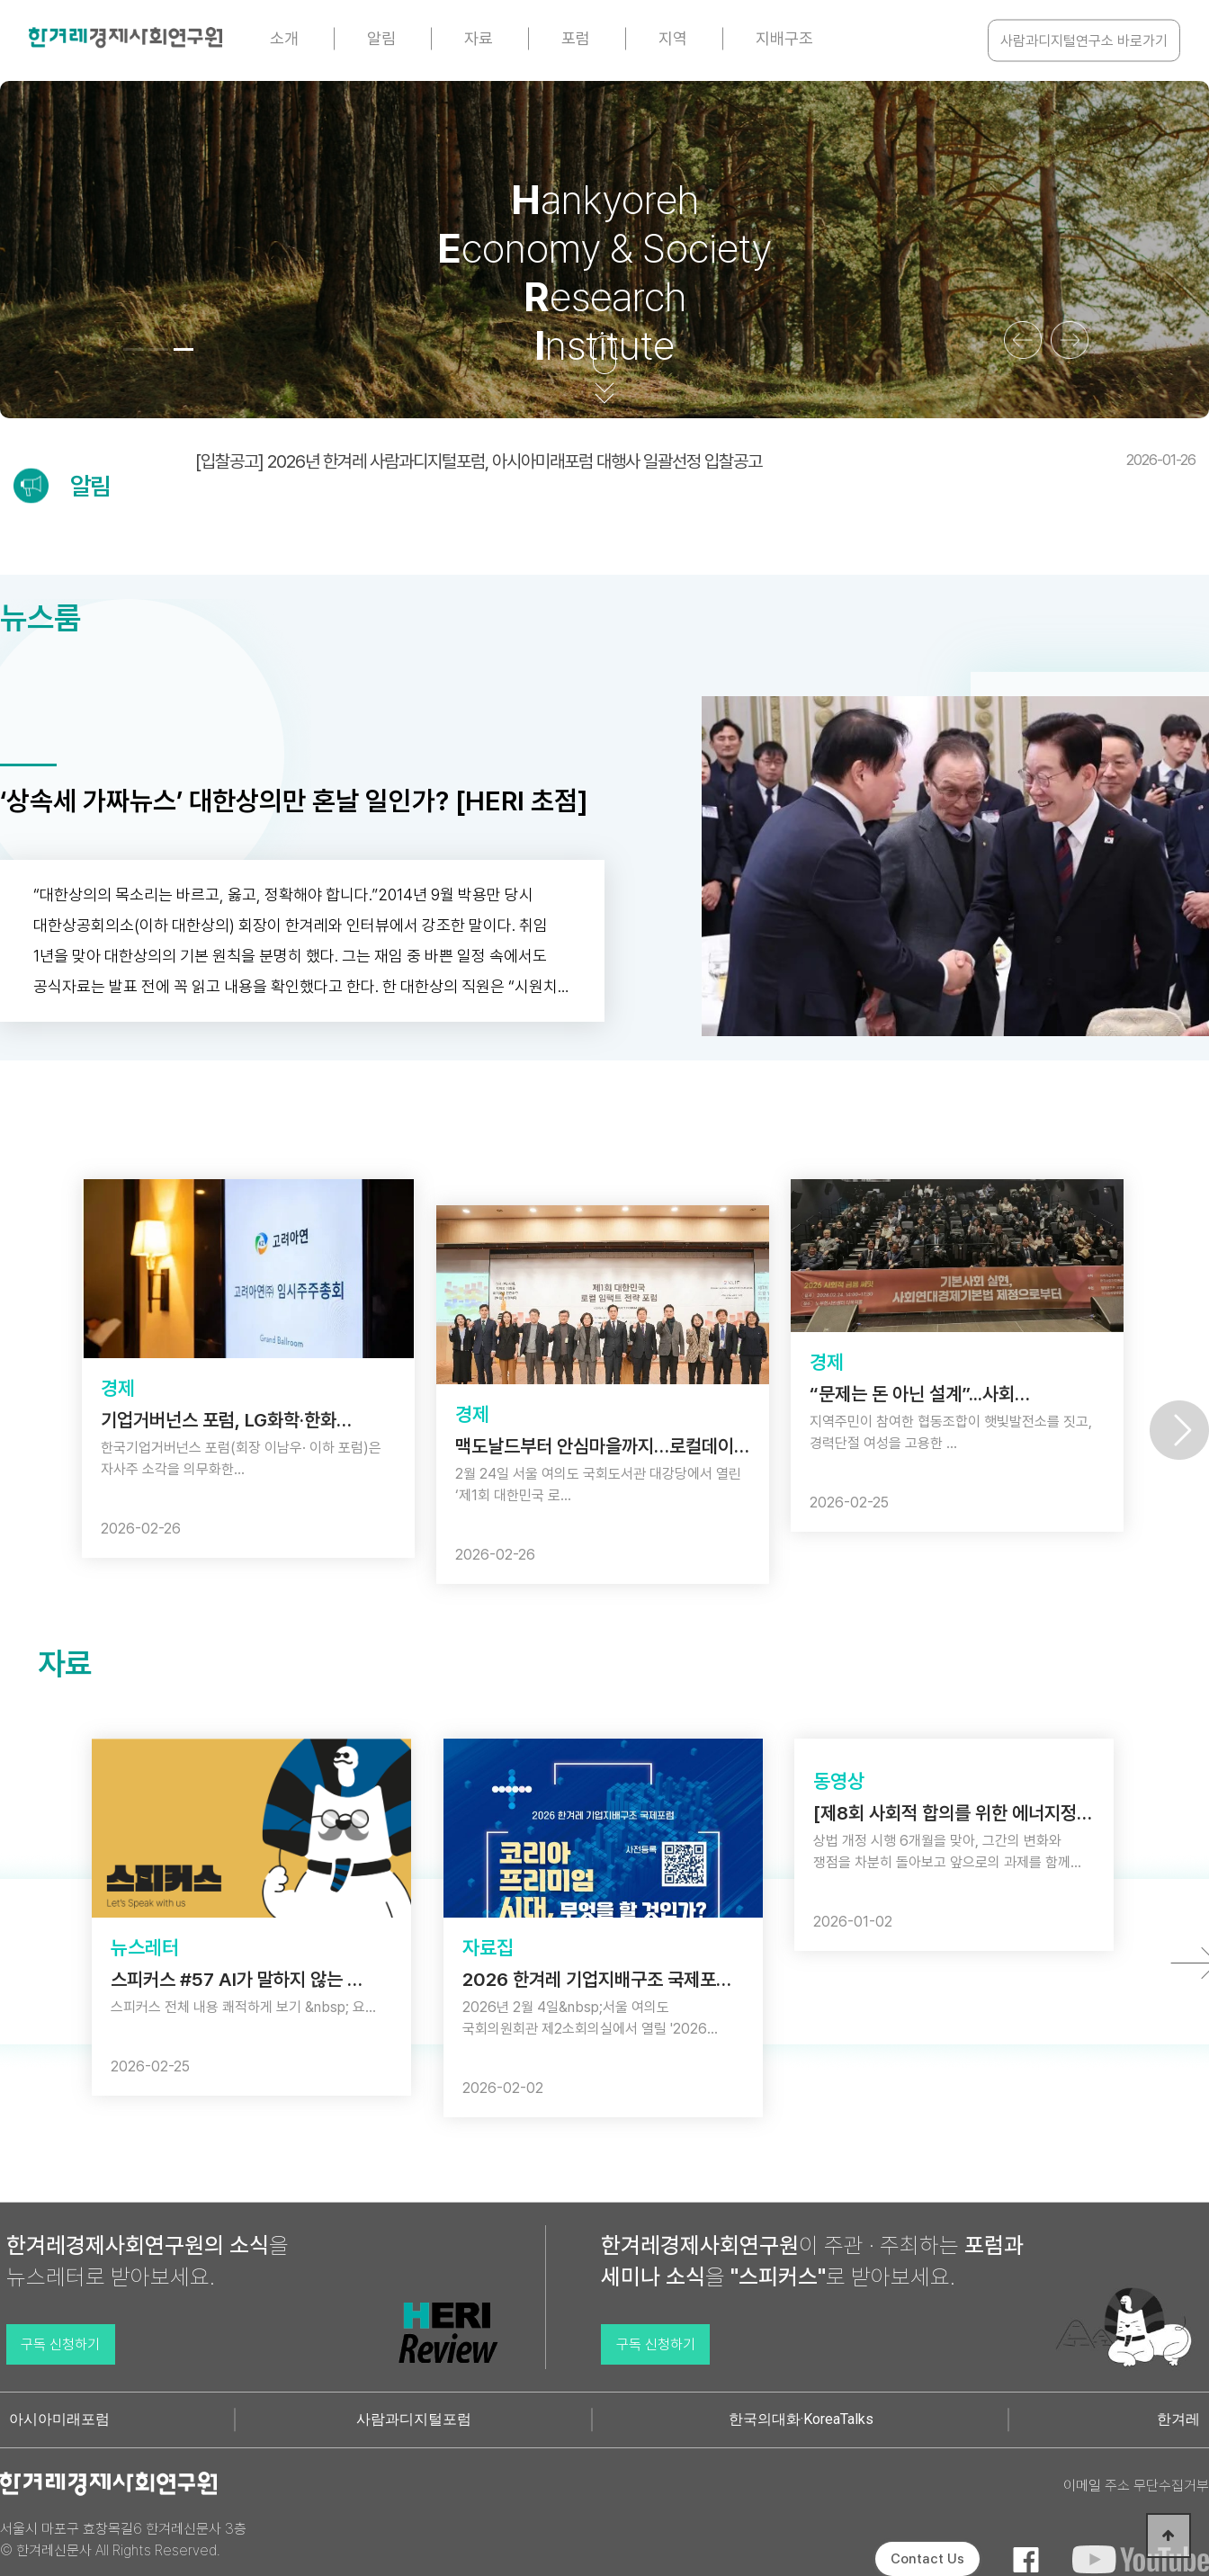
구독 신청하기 (60, 2344)
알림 (381, 38)
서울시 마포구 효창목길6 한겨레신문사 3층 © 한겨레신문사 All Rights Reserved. (123, 2539)
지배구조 (784, 38)
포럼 (575, 38)
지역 (672, 38)
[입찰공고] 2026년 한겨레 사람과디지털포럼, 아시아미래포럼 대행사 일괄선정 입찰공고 (695, 461)
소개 (284, 38)
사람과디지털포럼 (413, 2419)
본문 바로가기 (0, 0)
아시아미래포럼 (59, 2419)
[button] (133, 349)
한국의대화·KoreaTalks (801, 2419)
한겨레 (1178, 2419)
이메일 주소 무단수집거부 (1136, 2485)
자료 (478, 38)
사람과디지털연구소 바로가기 (1084, 40)
